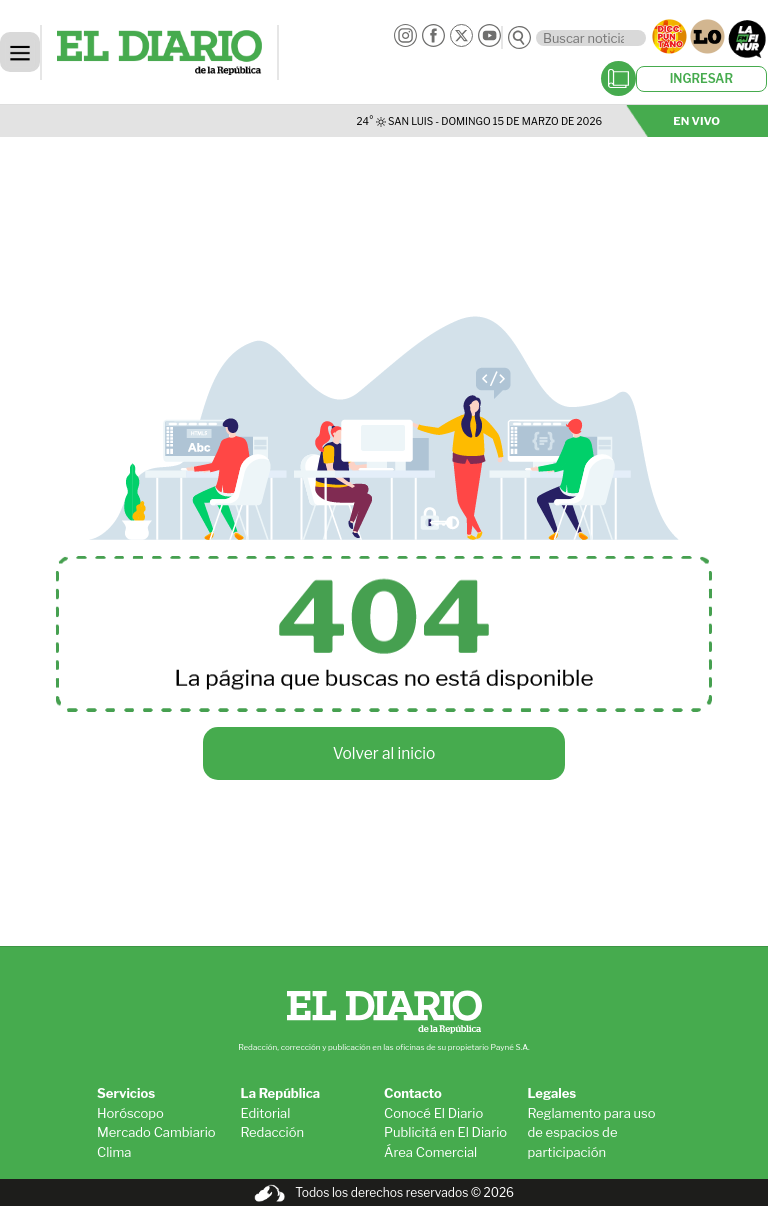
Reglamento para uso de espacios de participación (592, 1132)
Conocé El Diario (433, 1113)
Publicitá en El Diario (445, 1132)
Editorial (266, 1113)
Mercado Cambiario (156, 1132)
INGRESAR (701, 78)
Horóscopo (130, 1113)
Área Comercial (430, 1152)
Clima (114, 1152)
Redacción (273, 1132)
